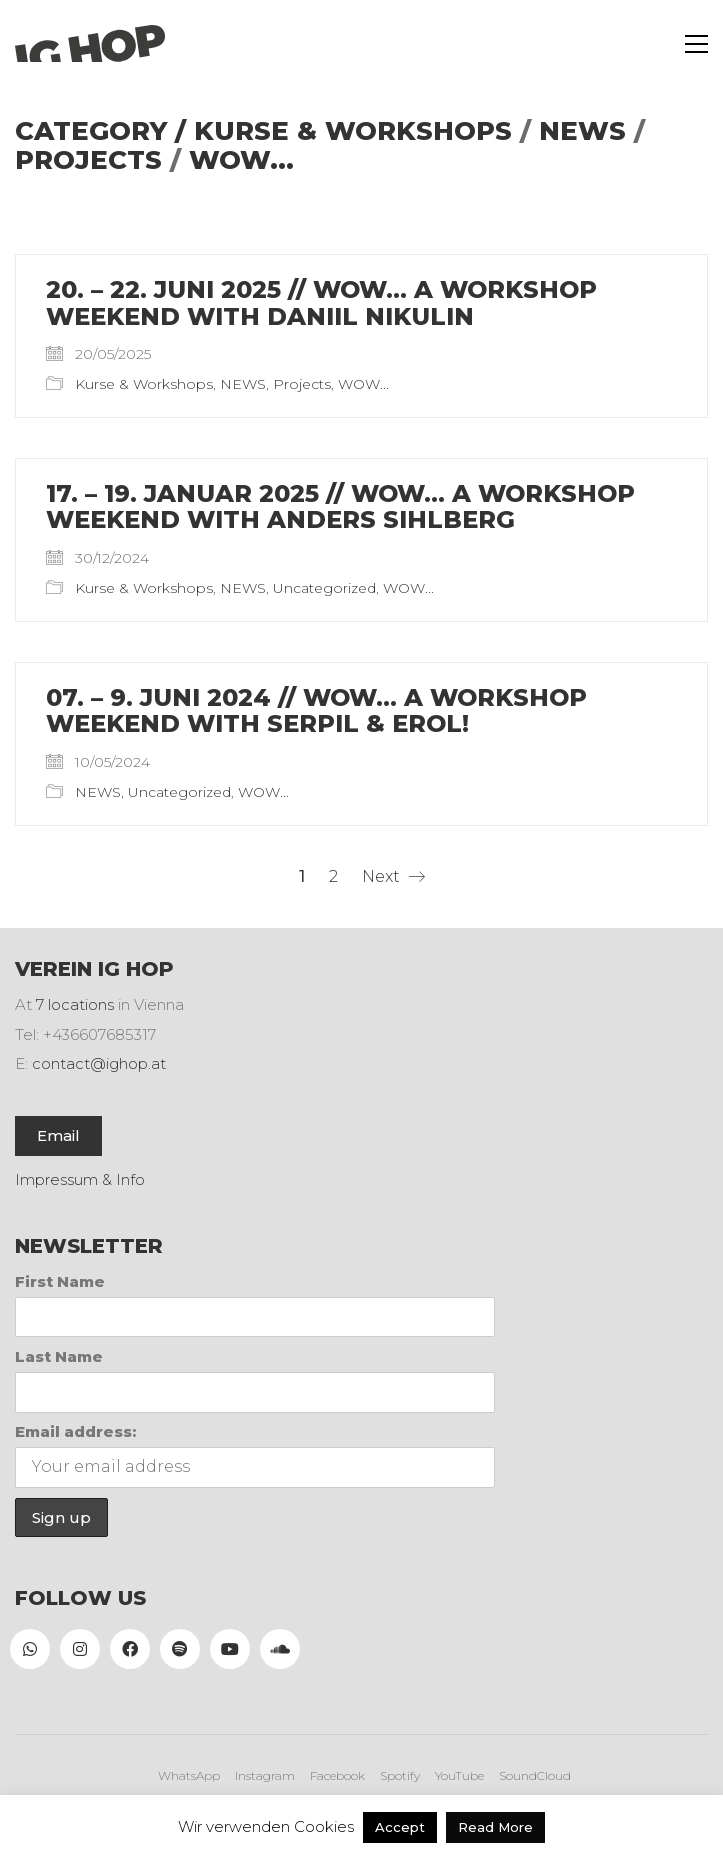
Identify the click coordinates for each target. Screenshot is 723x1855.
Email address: (75, 1431)
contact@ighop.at (99, 1063)
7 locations (75, 1004)
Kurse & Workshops (353, 131)
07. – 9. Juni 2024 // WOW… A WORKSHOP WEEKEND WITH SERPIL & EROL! (316, 711)
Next (393, 877)
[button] (696, 44)
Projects (88, 160)
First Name (60, 1281)
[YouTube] (230, 1649)
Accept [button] (400, 1827)
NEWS (582, 131)
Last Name (59, 1356)
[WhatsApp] (30, 1649)
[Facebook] (130, 1649)
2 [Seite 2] (333, 876)
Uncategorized (324, 588)
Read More (495, 1827)
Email (58, 1135)
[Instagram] (80, 1649)
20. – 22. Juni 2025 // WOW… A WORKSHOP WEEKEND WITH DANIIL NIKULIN (321, 303)
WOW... (241, 160)
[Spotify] (180, 1649)
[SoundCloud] (280, 1649)
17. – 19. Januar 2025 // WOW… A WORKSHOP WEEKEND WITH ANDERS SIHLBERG (340, 507)
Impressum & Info (80, 1179)
